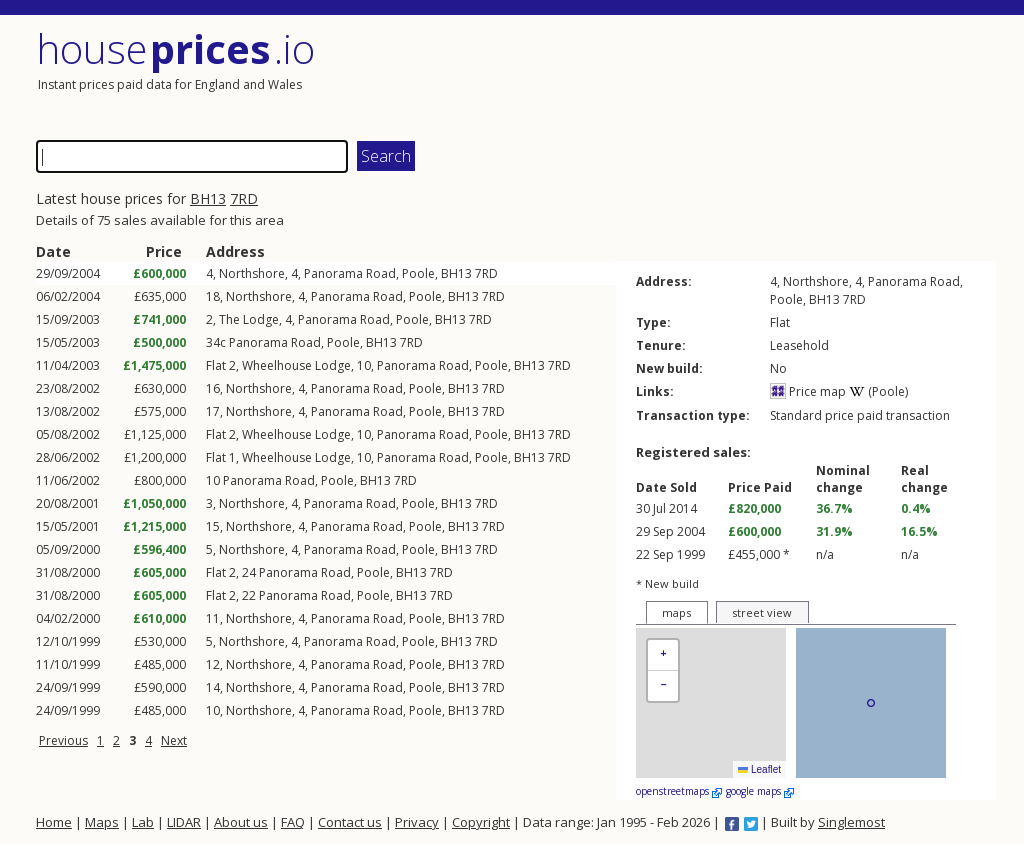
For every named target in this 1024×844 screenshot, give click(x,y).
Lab (143, 822)
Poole (418, 273)
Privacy (417, 822)
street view (762, 612)
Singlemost (851, 822)
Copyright (481, 822)
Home (54, 822)
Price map (808, 391)
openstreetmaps (679, 791)
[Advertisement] (756, 75)
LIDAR (184, 822)
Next (174, 740)
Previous (63, 740)
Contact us (350, 822)
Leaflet (759, 769)
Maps (102, 822)
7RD (244, 198)
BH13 (208, 198)
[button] (663, 655)
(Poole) (878, 391)
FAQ (293, 822)
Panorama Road (350, 273)
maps (676, 612)
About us (241, 822)
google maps (760, 791)
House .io (175, 48)
